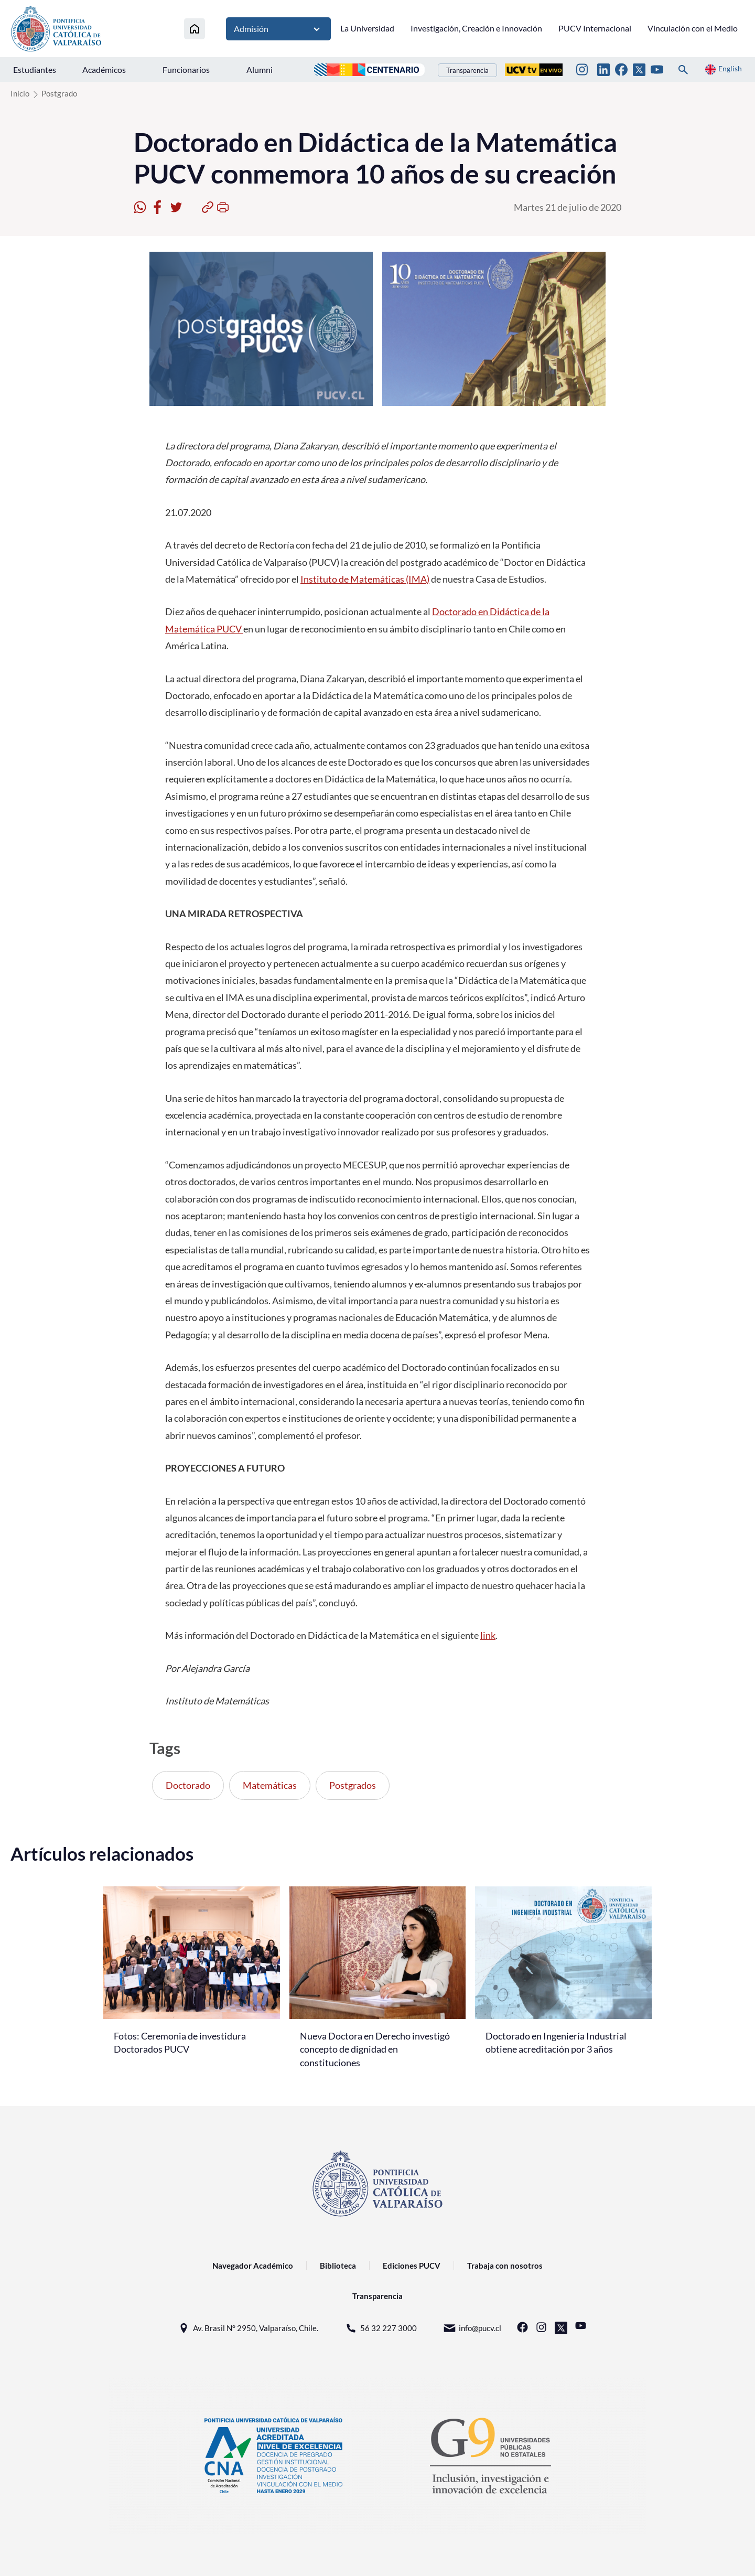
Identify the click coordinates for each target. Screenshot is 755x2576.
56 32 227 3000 (380, 2328)
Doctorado (188, 1785)
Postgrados (352, 1785)
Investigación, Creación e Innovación (476, 28)
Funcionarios (186, 69)
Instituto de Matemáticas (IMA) (364, 579)
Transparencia (467, 70)
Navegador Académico (252, 2265)
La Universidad (367, 28)
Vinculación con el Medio (693, 28)
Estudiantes (34, 69)
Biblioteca (338, 2265)
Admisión (278, 29)
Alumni (259, 69)
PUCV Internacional (594, 28)
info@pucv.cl (472, 2328)
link (487, 1635)
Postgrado (59, 93)
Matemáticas (270, 1785)
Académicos (104, 69)
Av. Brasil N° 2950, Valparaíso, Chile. (247, 2328)
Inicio (19, 93)
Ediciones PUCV (411, 2265)
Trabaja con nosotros (505, 2265)
